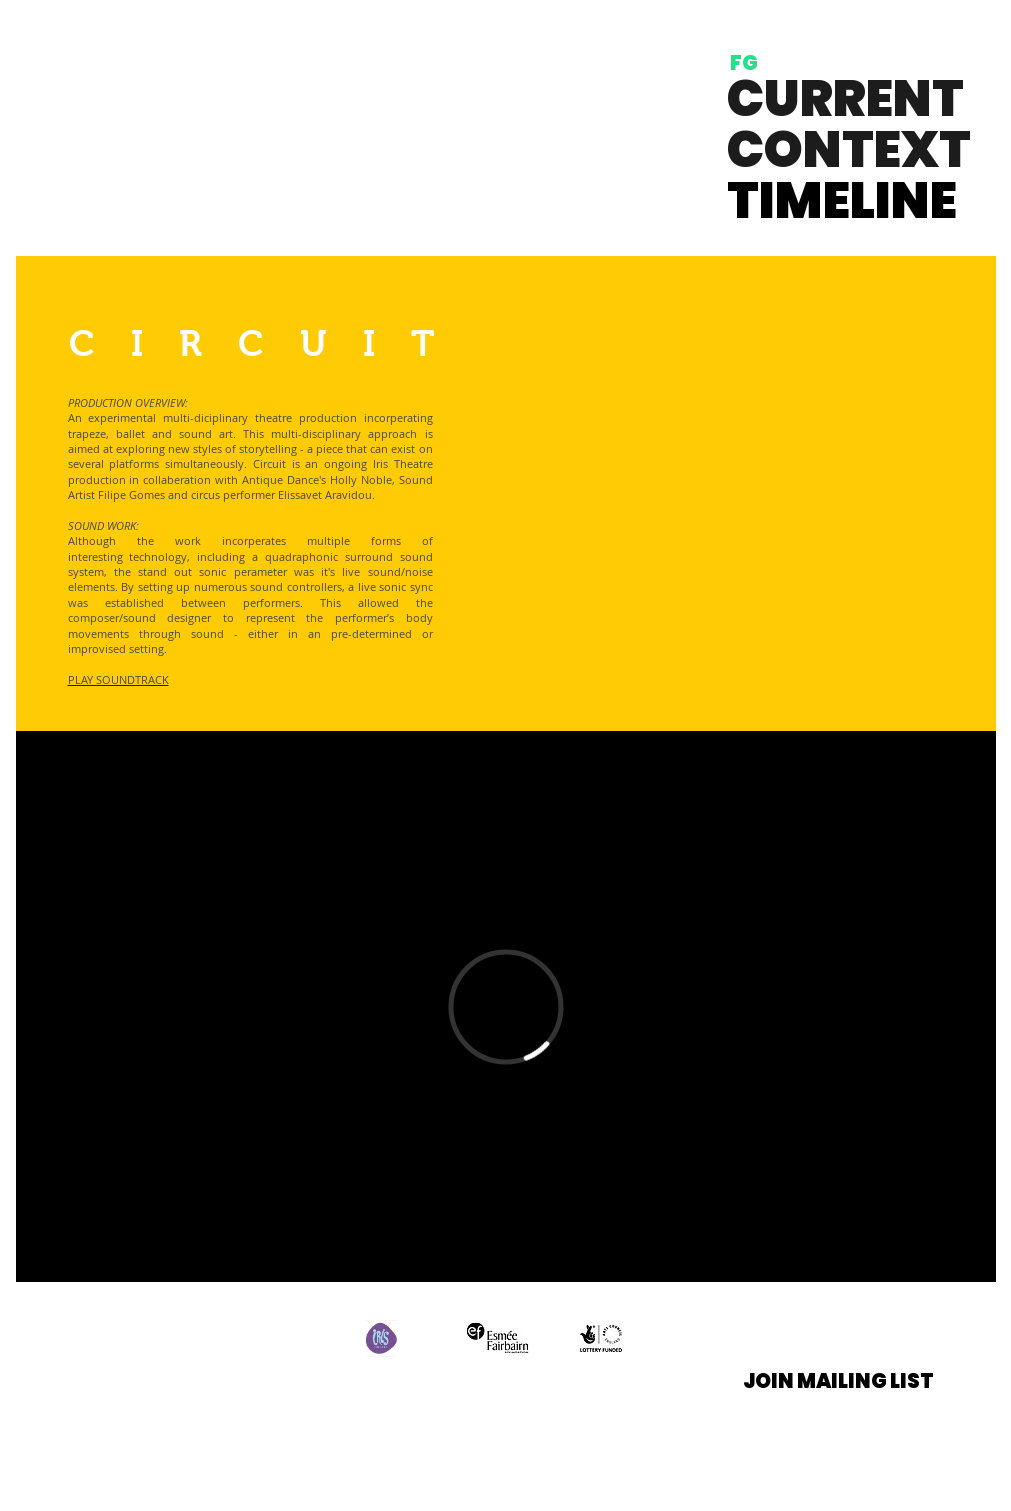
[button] (838, 1380)
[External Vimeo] (506, 1006)
